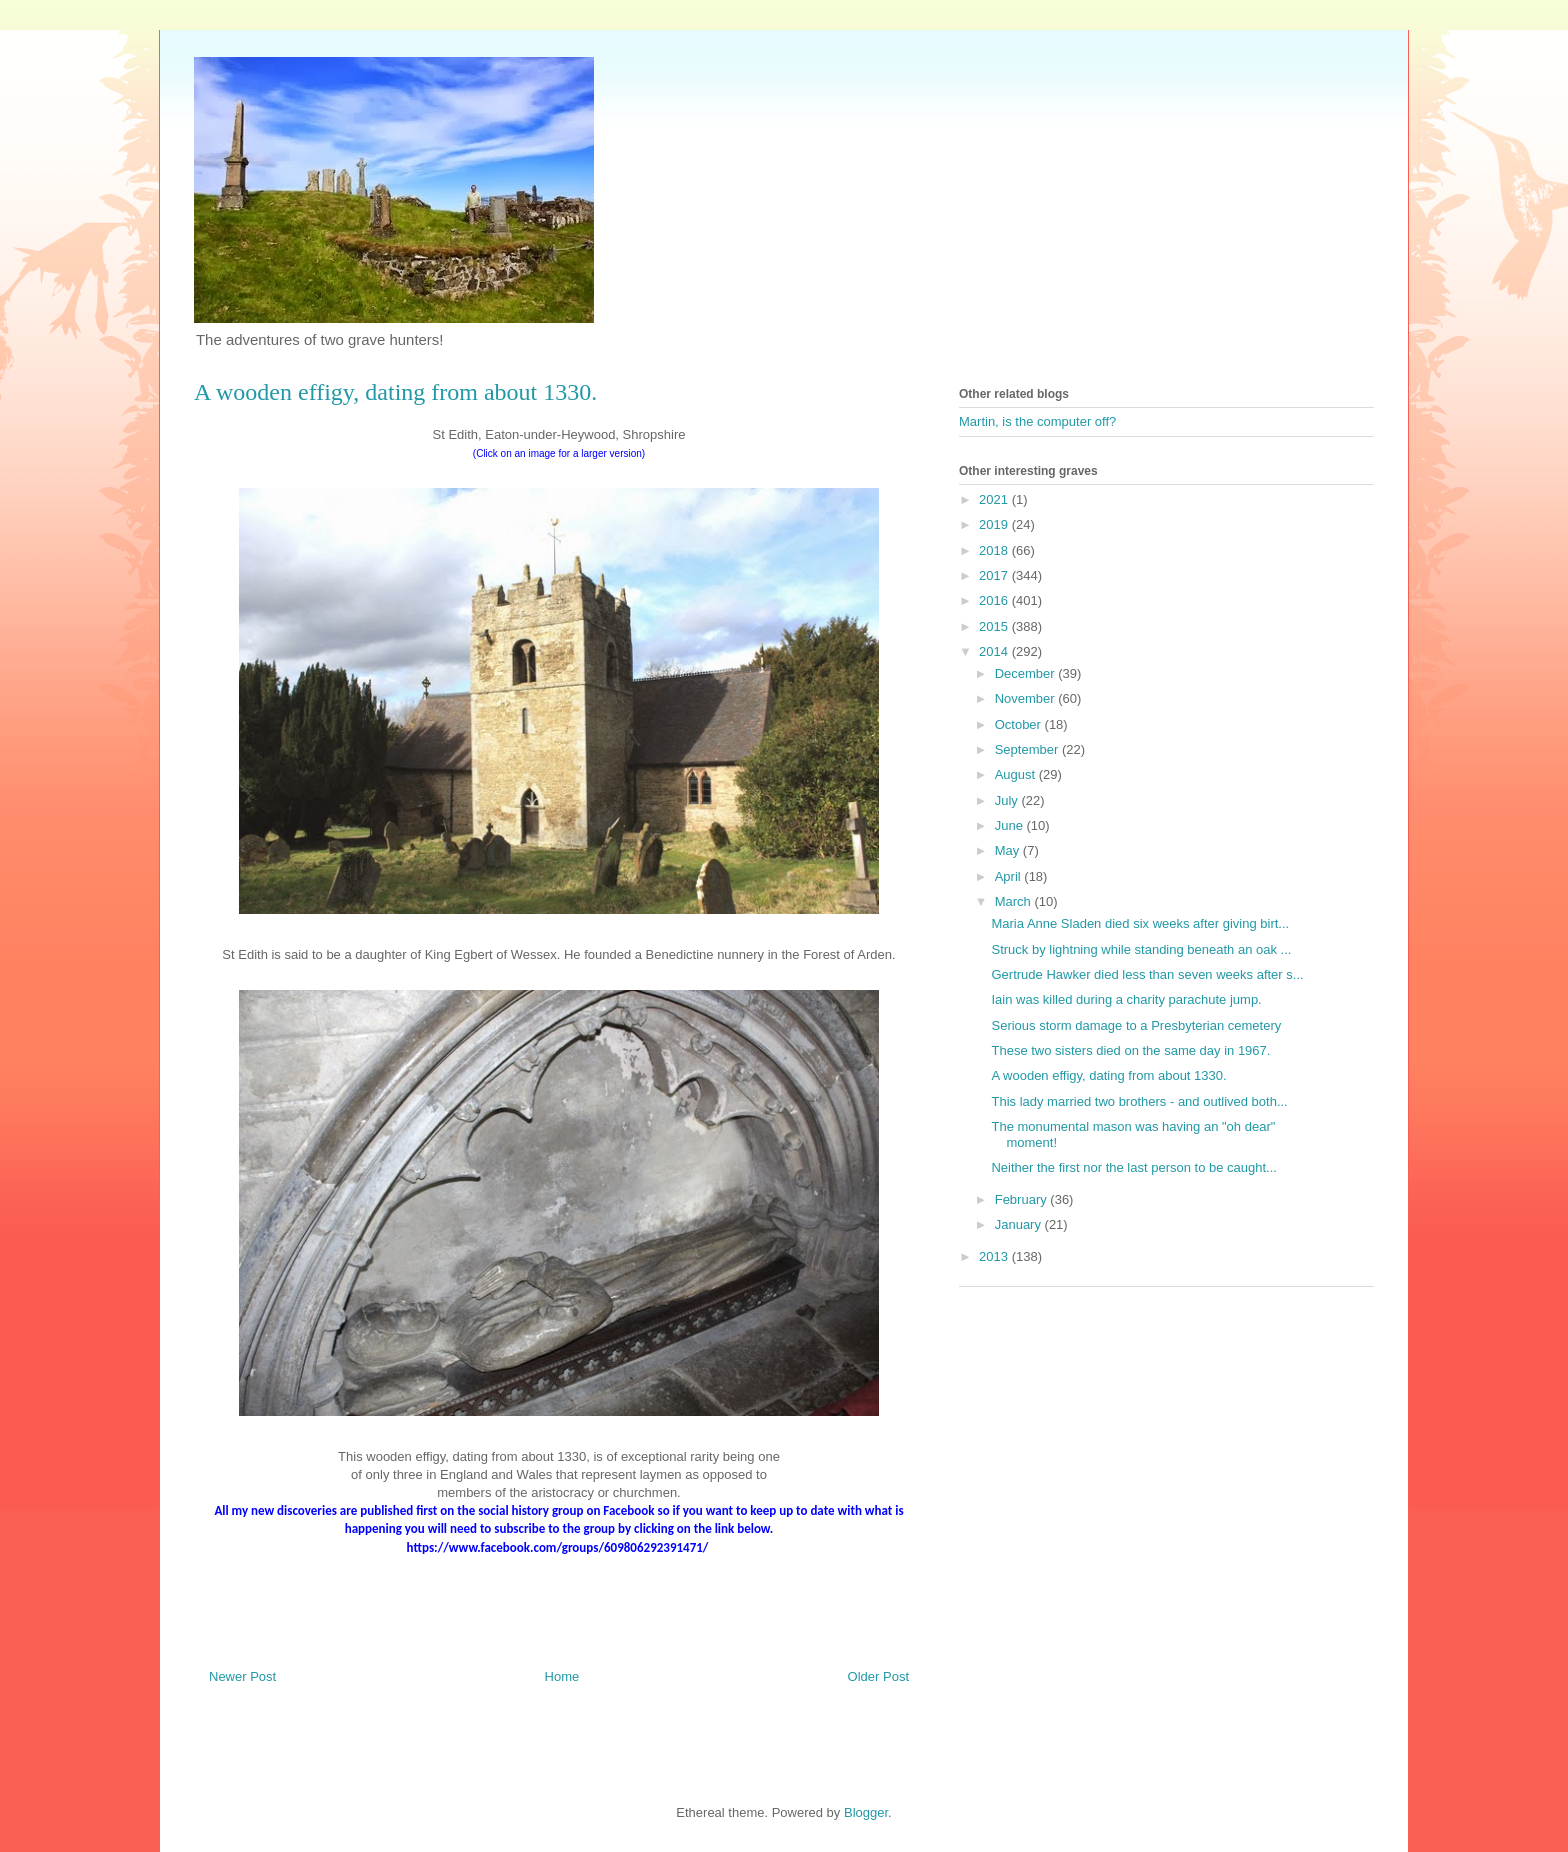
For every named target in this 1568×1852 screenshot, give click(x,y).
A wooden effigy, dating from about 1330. (1108, 1075)
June (1011, 825)
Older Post (878, 1676)
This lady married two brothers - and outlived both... (1139, 1101)
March (1015, 901)
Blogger (866, 1812)
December (1027, 673)
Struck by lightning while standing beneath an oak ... (1141, 949)
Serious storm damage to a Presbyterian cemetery (1136, 1025)
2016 (995, 600)
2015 (995, 626)
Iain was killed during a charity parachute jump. (1126, 999)
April (1010, 876)
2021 (995, 499)
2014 (995, 651)
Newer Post (242, 1676)
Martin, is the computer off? (1037, 421)
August (1017, 774)
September (1028, 749)
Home (562, 1676)
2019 (995, 524)
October (1020, 724)
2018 (995, 550)
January (1020, 1224)
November (1027, 698)
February (1023, 1199)
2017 (995, 575)
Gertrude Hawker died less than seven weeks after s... (1147, 974)
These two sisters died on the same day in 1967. (1130, 1050)
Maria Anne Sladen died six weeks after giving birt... (1140, 923)
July (1008, 800)
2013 (995, 1256)
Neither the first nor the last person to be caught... (1133, 1167)
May (1009, 850)
